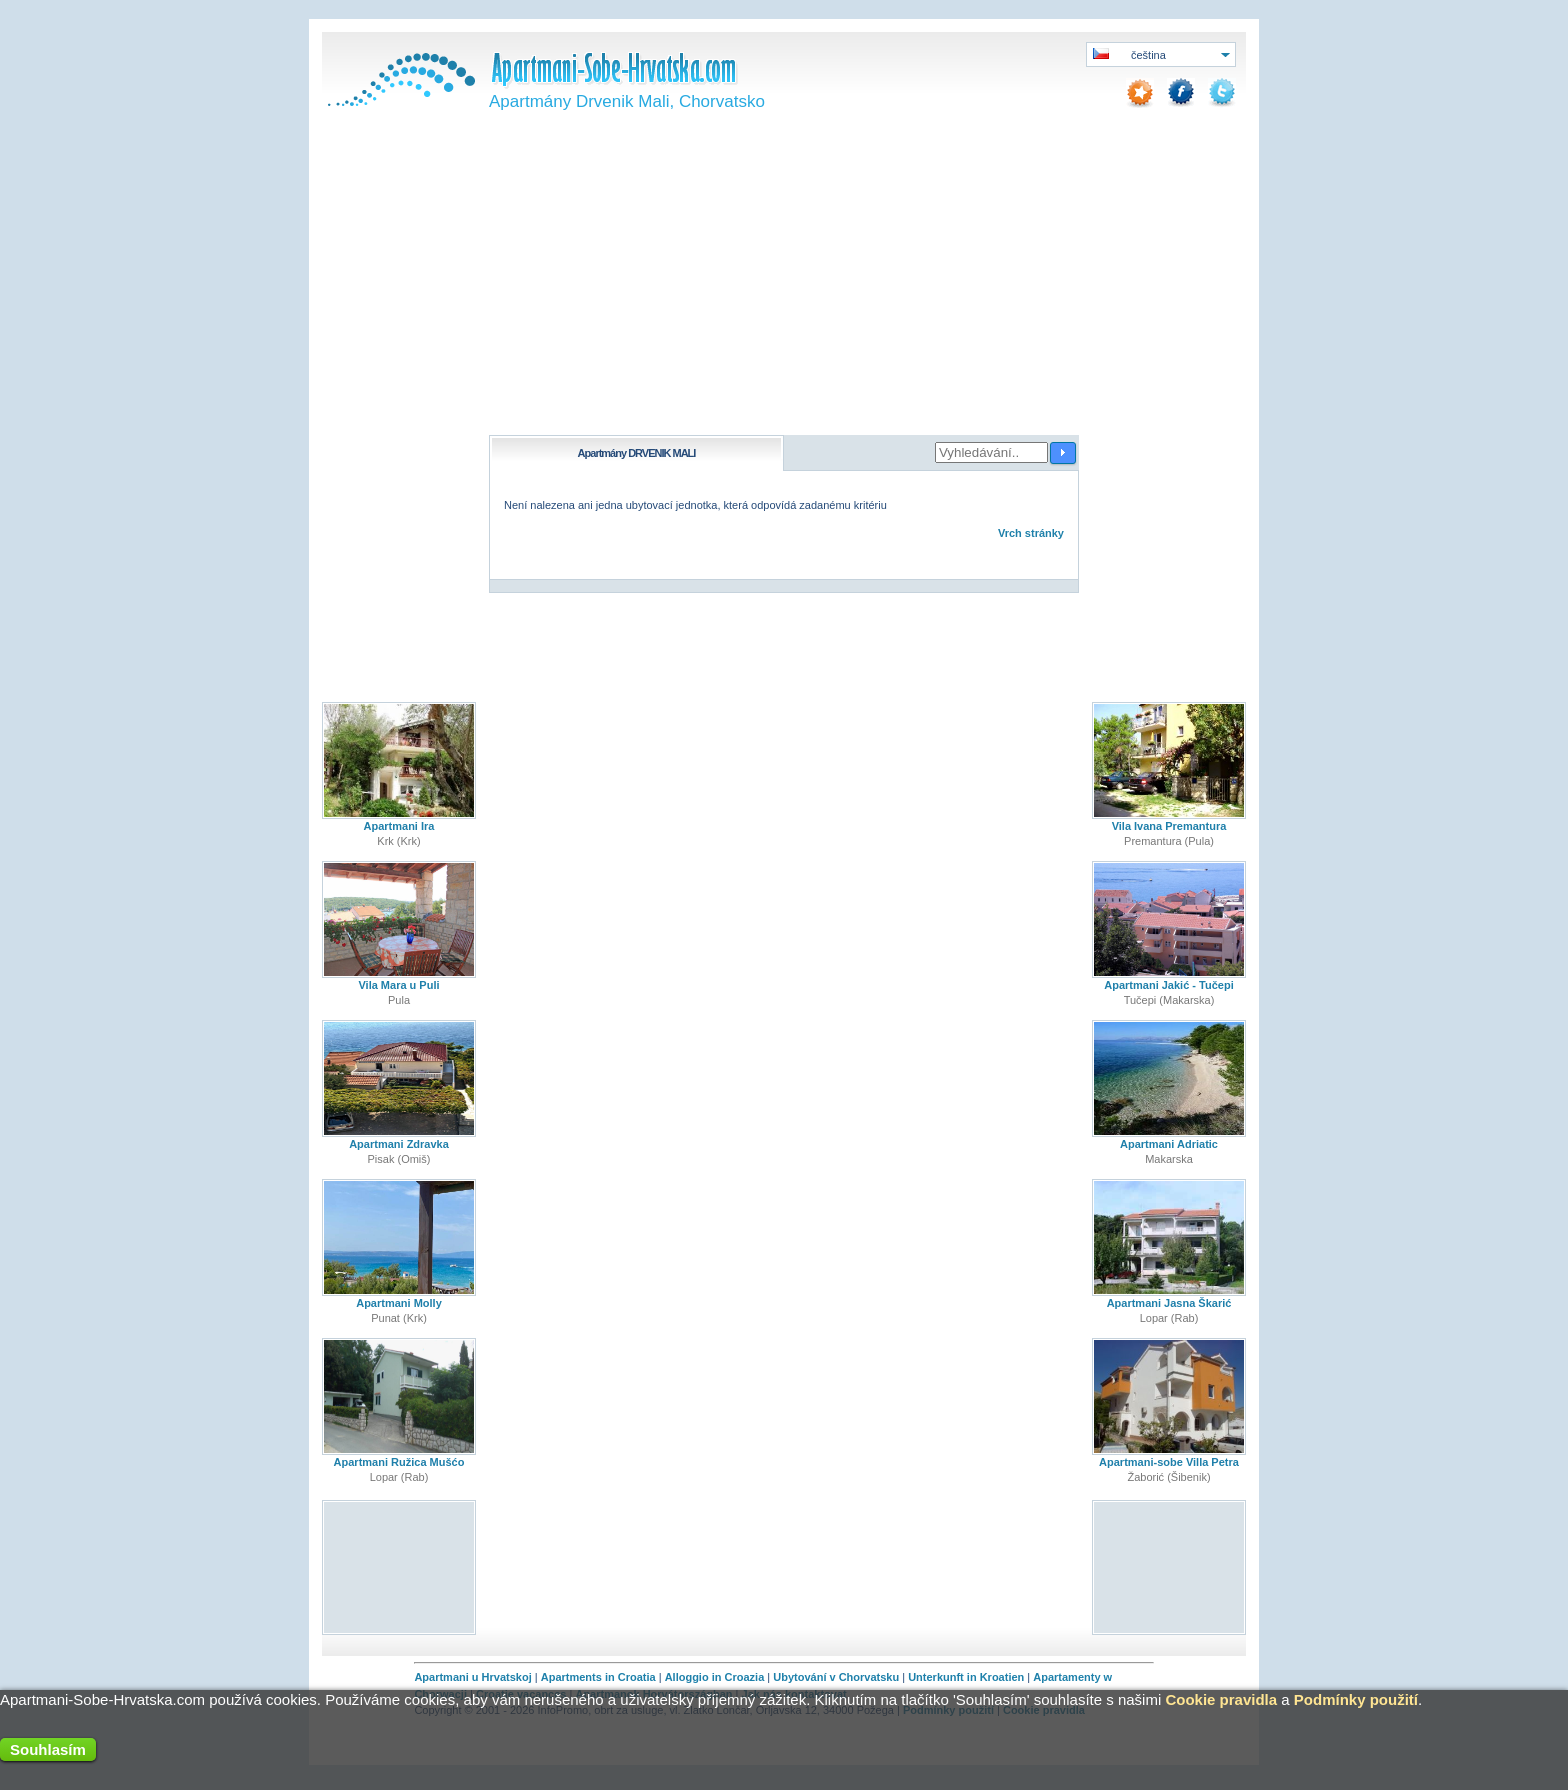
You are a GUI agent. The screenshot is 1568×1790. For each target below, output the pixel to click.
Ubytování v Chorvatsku (836, 1677)
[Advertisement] (784, 285)
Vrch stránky (1031, 533)
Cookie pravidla (1221, 1699)
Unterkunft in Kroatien (966, 1677)
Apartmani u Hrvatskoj (472, 1677)
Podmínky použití (1356, 1699)
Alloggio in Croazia (715, 1677)
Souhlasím (48, 1749)
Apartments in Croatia (598, 1677)
